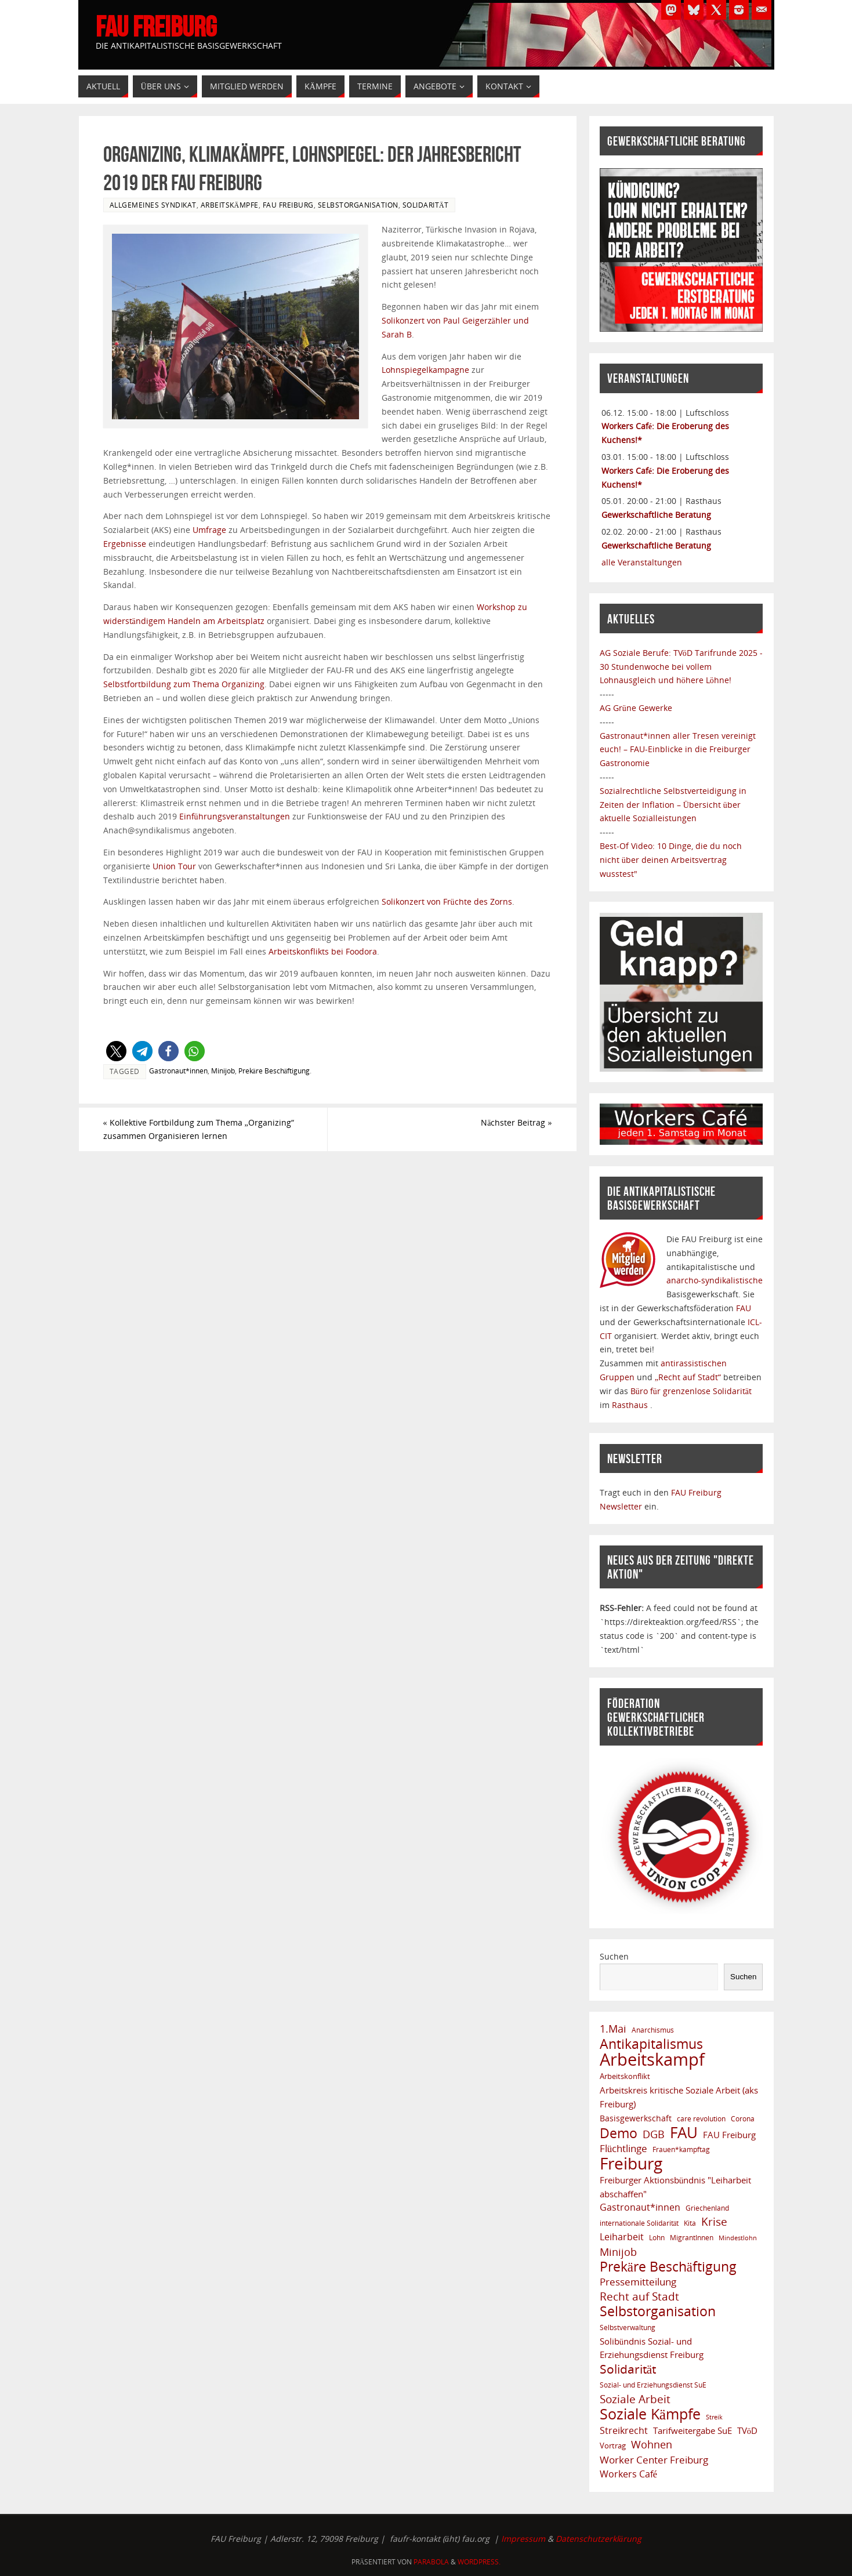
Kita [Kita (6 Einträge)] (690, 2222)
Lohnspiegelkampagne (425, 369)
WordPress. (479, 2562)
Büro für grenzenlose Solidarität (691, 1390)
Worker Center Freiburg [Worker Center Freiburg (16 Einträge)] (654, 2459)
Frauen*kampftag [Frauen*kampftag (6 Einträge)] (681, 2149)
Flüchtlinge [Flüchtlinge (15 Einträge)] (623, 2148)
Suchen (614, 1956)
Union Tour (174, 866)
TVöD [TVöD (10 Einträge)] (747, 2430)
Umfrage (209, 529)
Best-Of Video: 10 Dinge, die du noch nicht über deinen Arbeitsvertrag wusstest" (671, 859)
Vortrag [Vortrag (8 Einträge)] (613, 2445)
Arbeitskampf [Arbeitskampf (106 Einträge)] (652, 2060)
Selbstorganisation (358, 204)
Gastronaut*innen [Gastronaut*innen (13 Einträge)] (640, 2207)
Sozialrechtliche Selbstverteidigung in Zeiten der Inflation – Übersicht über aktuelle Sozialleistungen (673, 804)
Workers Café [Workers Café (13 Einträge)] (628, 2474)
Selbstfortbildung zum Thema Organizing (183, 684)
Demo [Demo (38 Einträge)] (618, 2133)
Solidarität (426, 204)
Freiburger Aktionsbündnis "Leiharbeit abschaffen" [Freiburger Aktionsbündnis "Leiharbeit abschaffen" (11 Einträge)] (676, 2187)
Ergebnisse (124, 543)
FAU (743, 1308)
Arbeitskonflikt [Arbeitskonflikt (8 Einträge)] (625, 2076)
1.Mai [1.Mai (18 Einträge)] (613, 2029)
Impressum (523, 2538)
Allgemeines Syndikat (153, 204)
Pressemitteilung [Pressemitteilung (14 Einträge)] (638, 2281)
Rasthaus (631, 1404)
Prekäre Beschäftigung (274, 1070)
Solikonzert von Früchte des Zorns (447, 901)
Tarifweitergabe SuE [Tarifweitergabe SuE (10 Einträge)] (692, 2430)
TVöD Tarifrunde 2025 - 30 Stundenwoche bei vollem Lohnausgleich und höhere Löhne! (681, 666)
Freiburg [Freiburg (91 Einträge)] (631, 2164)
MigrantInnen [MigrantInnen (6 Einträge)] (691, 2237)
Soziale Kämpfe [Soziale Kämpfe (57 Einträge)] (650, 2414)
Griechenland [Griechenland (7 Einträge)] (707, 2208)
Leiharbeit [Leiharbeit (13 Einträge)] (622, 2236)
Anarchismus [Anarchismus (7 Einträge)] (653, 2030)
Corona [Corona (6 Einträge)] (743, 2118)
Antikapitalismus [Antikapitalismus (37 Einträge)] (651, 2044)
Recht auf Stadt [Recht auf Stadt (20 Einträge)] (639, 2296)
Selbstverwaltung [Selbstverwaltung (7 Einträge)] (627, 2327)
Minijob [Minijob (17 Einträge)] (618, 2252)
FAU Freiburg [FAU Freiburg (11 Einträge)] (729, 2134)
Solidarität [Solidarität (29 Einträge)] (628, 2369)
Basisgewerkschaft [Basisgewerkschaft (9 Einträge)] (636, 2118)
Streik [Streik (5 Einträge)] (714, 2417)
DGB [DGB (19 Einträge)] (654, 2134)
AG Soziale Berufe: (636, 652)
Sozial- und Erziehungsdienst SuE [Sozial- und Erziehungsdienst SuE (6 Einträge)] (653, 2384)
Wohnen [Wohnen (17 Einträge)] (651, 2444)
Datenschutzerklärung (598, 2538)
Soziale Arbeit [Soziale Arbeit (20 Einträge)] (635, 2399)
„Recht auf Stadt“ (689, 1377)
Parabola (431, 2562)
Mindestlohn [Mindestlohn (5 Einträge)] (738, 2238)
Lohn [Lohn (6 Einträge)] (657, 2237)
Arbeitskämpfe (230, 204)
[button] (116, 1051)
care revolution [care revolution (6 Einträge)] (701, 2118)
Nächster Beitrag (516, 1122)
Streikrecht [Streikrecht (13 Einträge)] (624, 2430)
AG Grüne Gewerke (636, 707)
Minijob (223, 1070)
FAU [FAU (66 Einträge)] (684, 2133)
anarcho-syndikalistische (714, 1280)
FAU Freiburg (156, 26)
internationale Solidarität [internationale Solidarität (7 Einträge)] (639, 2223)
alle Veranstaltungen (641, 562)
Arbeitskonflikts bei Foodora (323, 951)
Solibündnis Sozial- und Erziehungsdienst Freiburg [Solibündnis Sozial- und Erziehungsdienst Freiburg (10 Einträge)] (652, 2348)
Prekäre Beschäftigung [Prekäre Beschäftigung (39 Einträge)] (668, 2267)
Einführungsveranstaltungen (234, 816)
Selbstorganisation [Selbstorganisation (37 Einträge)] (658, 2312)
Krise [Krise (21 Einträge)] (714, 2222)
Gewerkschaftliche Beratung (656, 514)
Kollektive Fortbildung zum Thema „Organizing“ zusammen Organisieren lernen (198, 1129)
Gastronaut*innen (178, 1070)
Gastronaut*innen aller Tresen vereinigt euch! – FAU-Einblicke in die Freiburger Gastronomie (678, 749)
